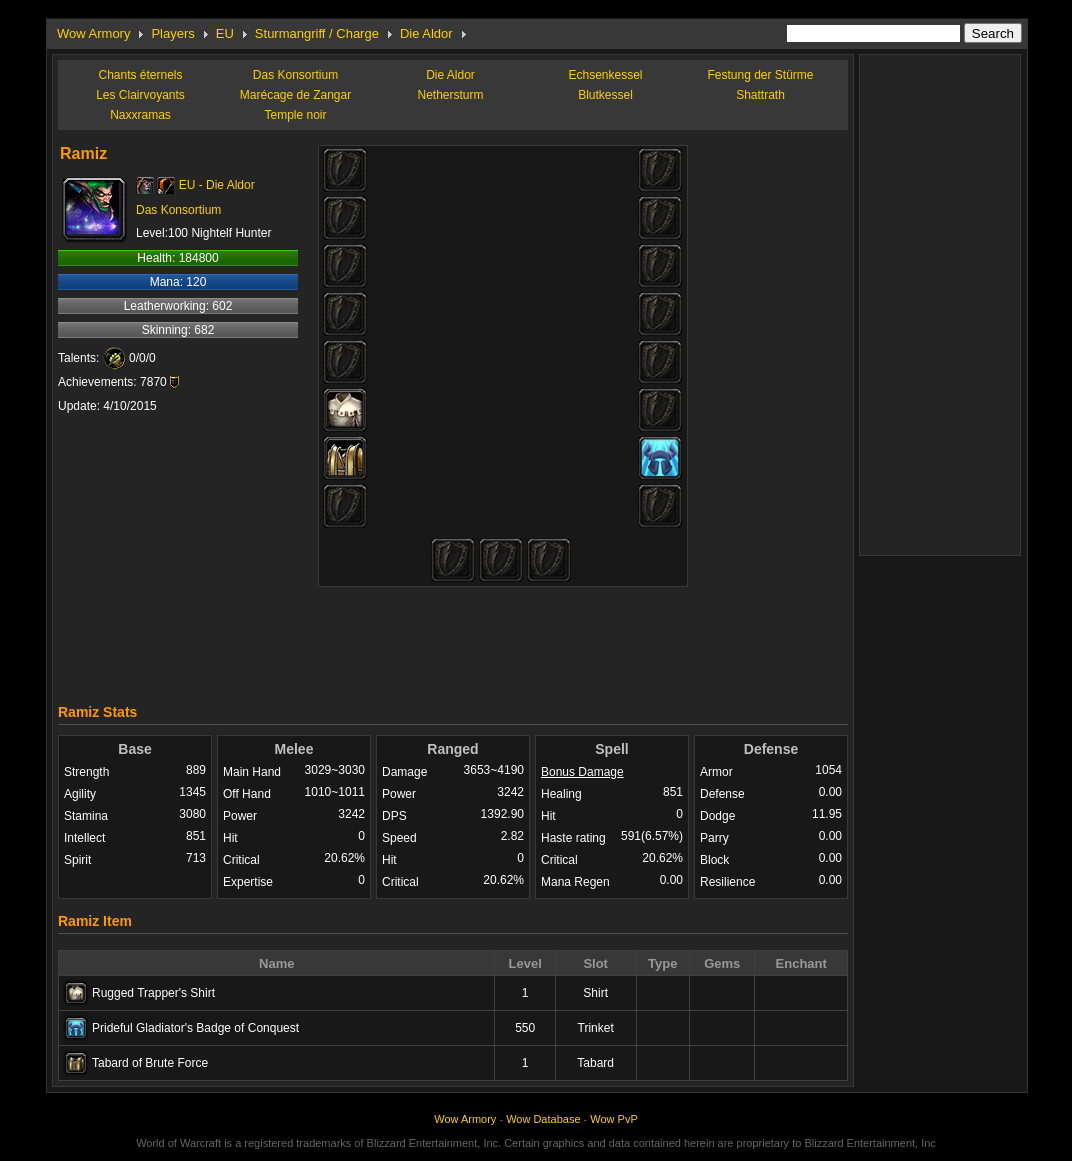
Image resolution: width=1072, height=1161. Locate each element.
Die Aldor (426, 33)
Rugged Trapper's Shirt (153, 993)
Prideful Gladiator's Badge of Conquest (195, 1028)
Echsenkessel (605, 75)
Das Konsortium (295, 75)
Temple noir (295, 115)
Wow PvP (613, 1119)
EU (225, 33)
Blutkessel (605, 95)
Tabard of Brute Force (150, 1063)
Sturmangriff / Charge (317, 33)
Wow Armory (93, 33)
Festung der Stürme (760, 75)
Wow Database (543, 1119)
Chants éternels (140, 75)
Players (172, 33)
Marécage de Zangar (295, 95)
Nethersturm (450, 95)
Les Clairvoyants (140, 95)
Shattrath (760, 95)
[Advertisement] (453, 640)
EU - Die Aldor (217, 185)
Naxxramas (140, 115)
